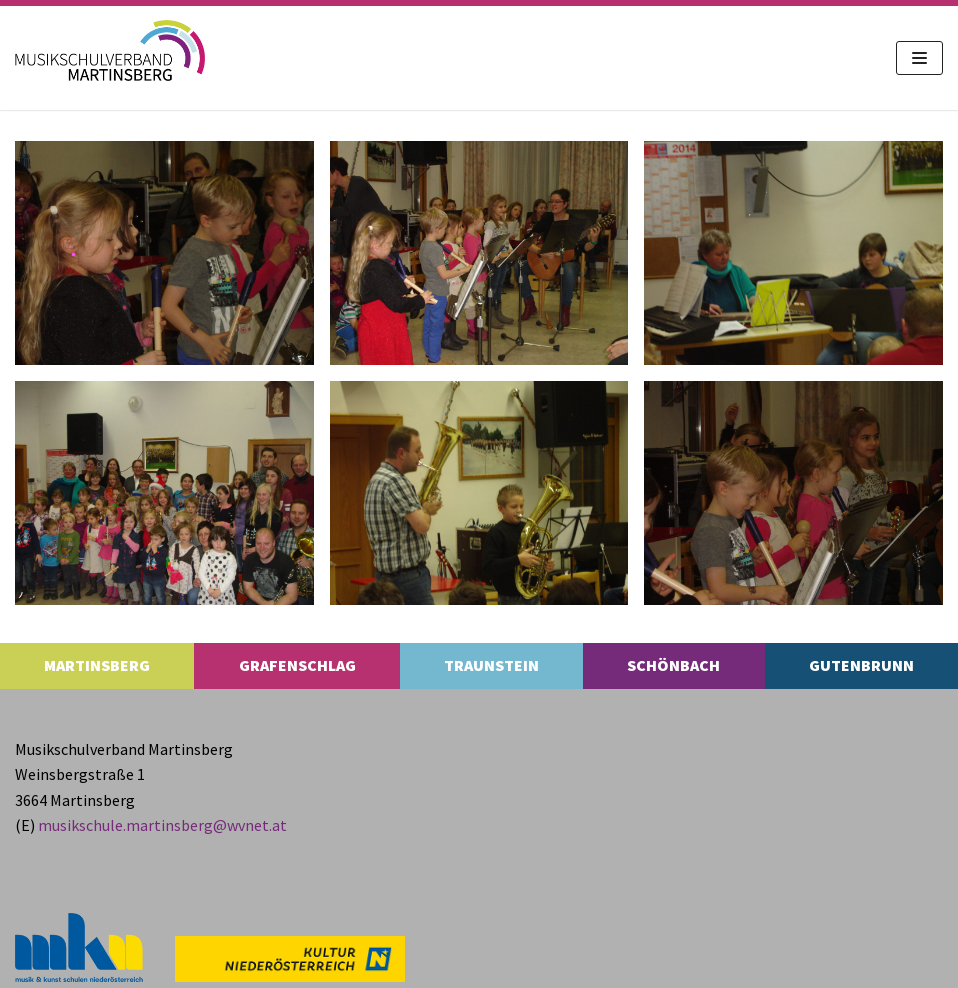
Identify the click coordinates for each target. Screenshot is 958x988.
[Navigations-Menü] (919, 58)
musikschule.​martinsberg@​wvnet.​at (162, 825)
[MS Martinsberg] (110, 50)
